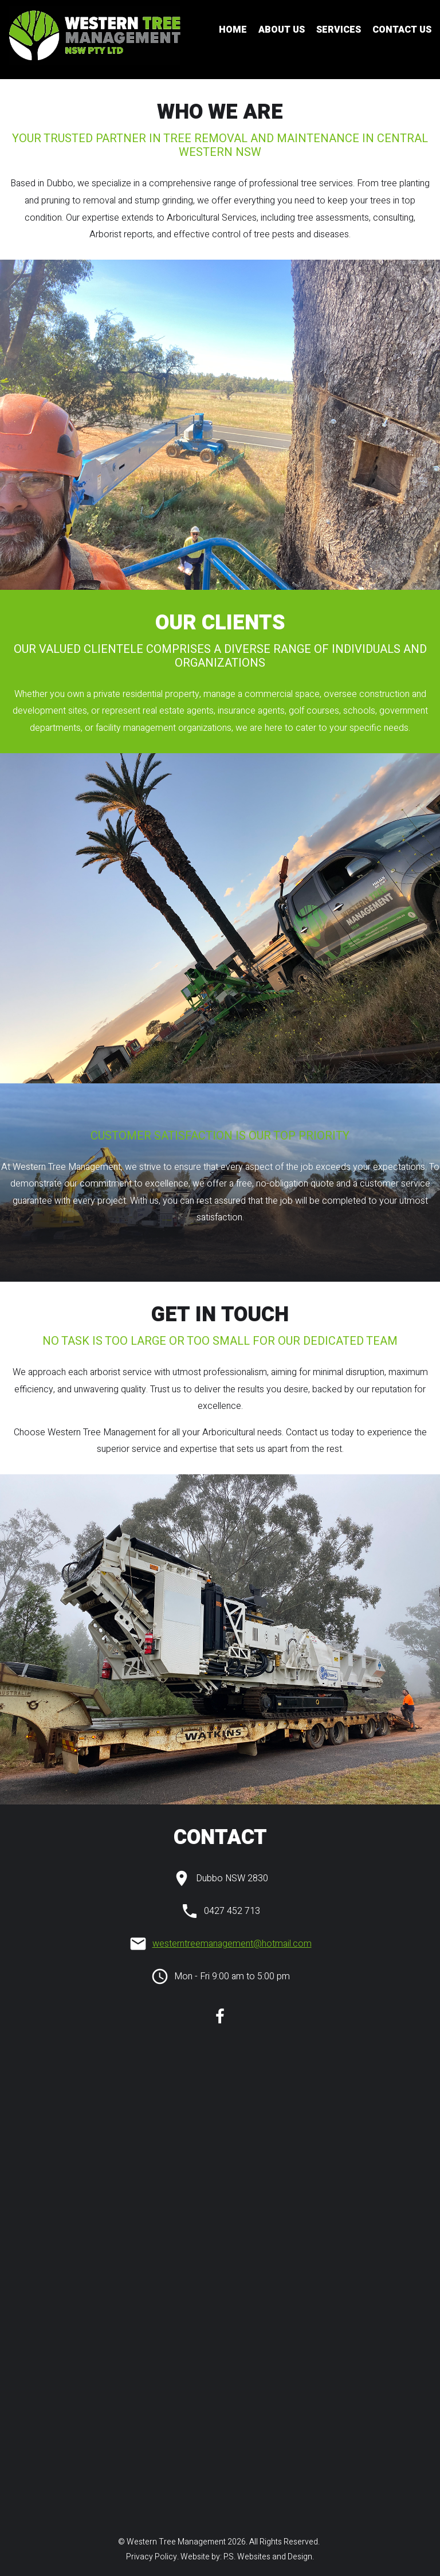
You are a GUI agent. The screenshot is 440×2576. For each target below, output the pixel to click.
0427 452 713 (232, 1911)
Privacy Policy (150, 2557)
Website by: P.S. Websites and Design (246, 2557)
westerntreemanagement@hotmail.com (232, 1944)
